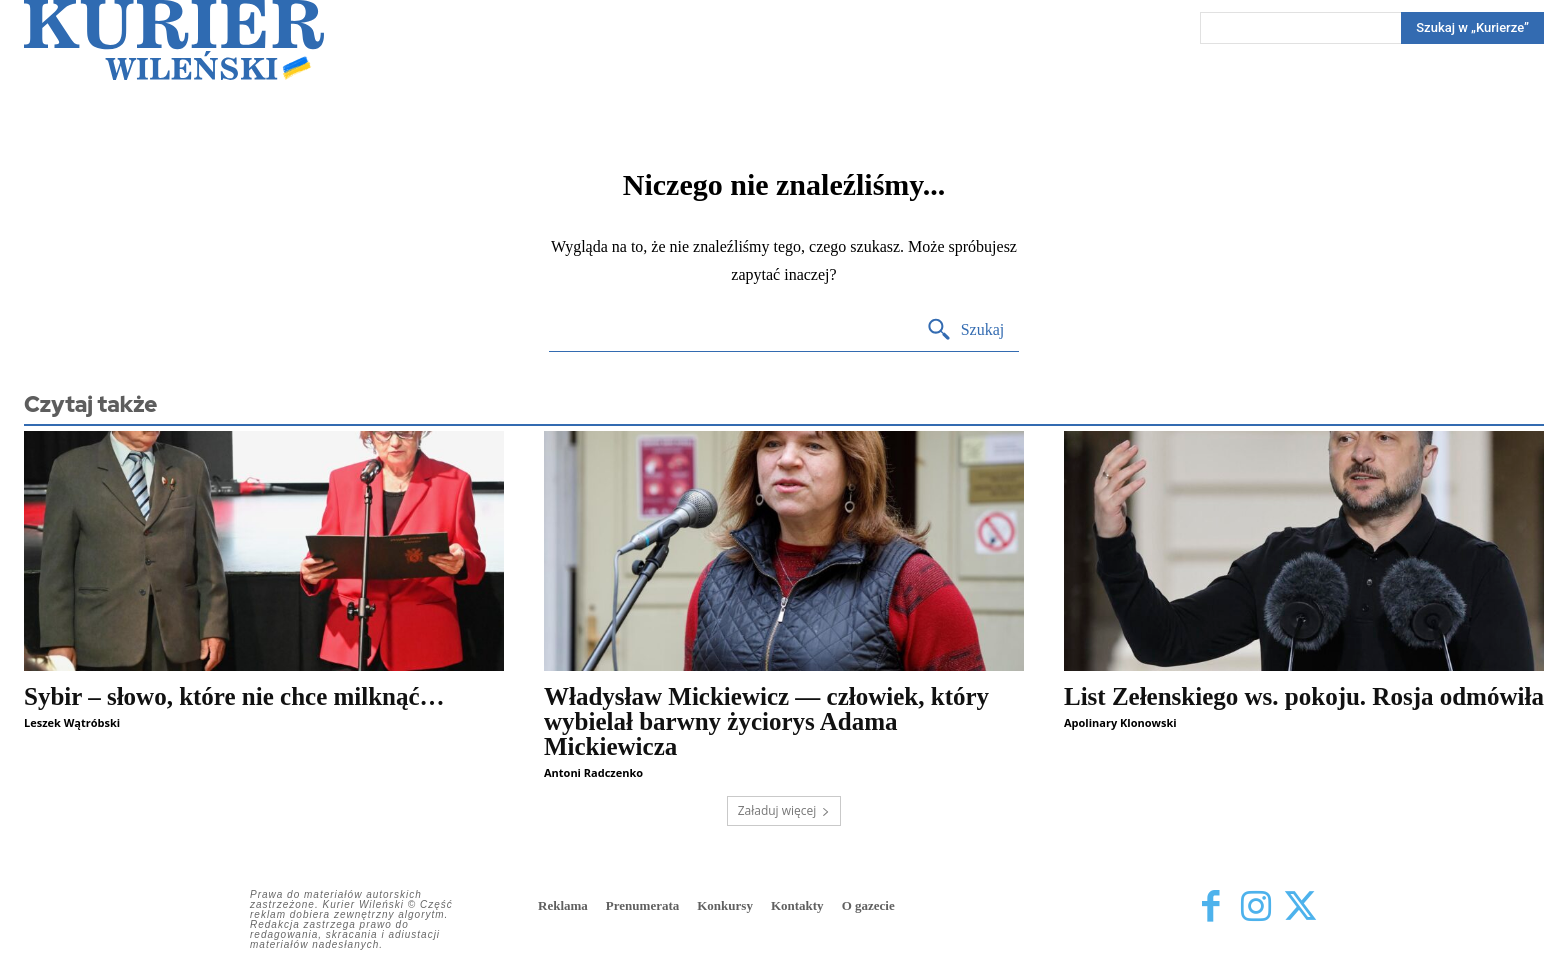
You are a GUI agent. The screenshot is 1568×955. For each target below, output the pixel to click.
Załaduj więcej (784, 810)
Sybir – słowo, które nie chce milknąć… (234, 696)
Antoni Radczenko (593, 772)
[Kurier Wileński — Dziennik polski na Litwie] (174, 40)
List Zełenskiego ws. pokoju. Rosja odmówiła (1304, 696)
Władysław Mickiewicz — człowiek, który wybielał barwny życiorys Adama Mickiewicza (766, 721)
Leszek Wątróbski (72, 722)
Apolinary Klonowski (1120, 722)
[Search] (1472, 28)
